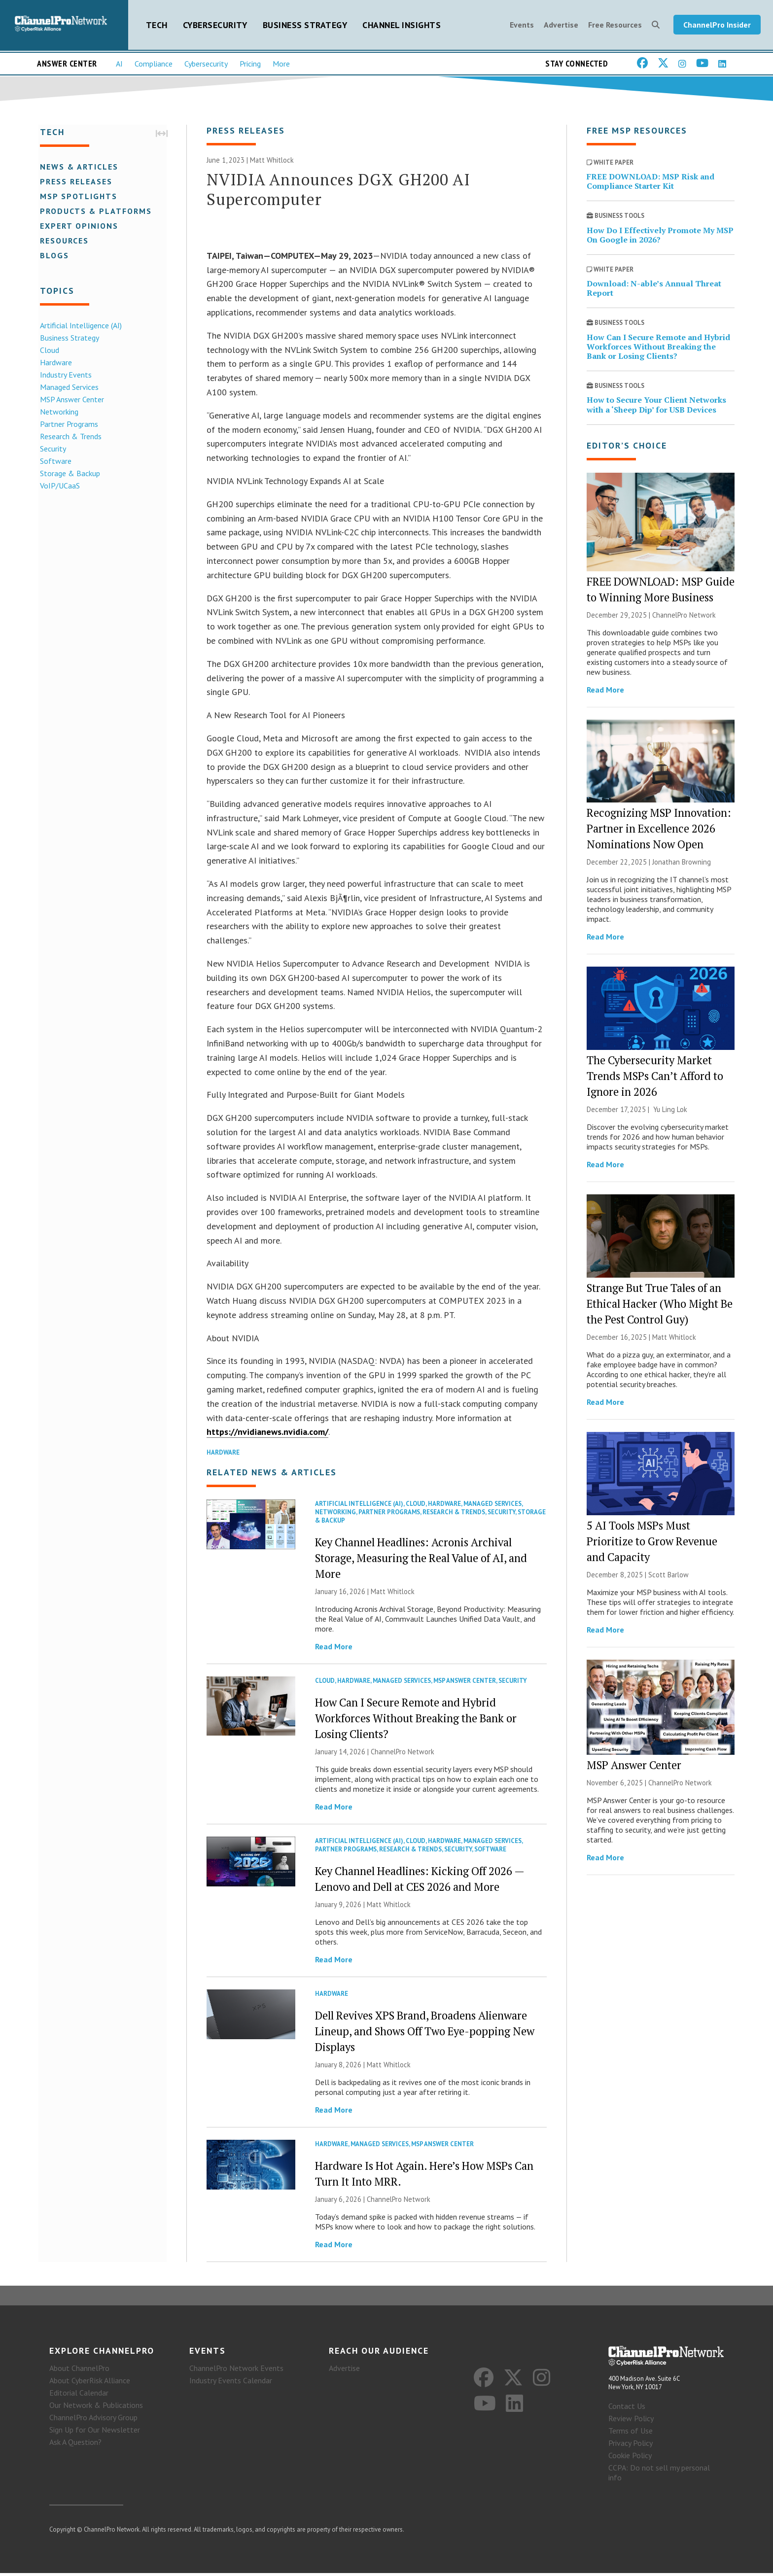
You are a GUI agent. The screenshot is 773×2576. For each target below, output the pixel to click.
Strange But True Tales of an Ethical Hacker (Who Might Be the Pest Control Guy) (660, 1305)
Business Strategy (305, 25)
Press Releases (74, 182)
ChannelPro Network (402, 1754)
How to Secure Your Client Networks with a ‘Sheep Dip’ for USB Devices (656, 407)
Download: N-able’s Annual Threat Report (654, 290)
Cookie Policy (630, 2458)
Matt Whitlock (272, 162)
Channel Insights (401, 25)
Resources (62, 241)
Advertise (561, 26)
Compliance (154, 65)
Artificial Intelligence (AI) (79, 326)
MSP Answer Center (70, 400)
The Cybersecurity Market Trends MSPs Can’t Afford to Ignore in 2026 (655, 1078)
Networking (57, 412)
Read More (333, 1649)
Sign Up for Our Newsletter (94, 2433)
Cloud (48, 350)
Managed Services (67, 387)
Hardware (54, 363)
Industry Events (64, 375)
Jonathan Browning (681, 864)
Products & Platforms (94, 211)
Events (522, 26)
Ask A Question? (75, 2445)
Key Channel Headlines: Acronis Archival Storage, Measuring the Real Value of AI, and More (421, 1560)
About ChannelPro (79, 2371)
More (281, 65)
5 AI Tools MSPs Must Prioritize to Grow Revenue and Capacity (652, 1543)
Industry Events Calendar (230, 2384)
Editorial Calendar (78, 2396)
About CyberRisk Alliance (89, 2384)
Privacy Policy (630, 2446)
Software (54, 461)
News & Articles (77, 167)
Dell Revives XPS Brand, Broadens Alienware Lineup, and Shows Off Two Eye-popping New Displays (424, 2033)
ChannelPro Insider (717, 26)
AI (119, 65)
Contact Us (626, 2409)
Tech (157, 25)
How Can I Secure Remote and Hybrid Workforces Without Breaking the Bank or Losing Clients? (416, 1720)
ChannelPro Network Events (236, 2371)
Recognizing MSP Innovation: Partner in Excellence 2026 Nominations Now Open (659, 831)
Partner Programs (67, 424)
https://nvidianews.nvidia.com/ (267, 1434)
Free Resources (615, 26)
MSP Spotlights (77, 197)
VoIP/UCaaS (58, 486)
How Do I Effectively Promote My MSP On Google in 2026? (660, 237)
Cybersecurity (215, 25)
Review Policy (631, 2421)
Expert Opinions (77, 226)
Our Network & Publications (96, 2408)
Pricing (250, 65)
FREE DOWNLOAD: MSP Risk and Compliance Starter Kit (650, 183)
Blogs (53, 256)
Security (51, 449)
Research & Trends (69, 437)
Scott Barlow (668, 1576)
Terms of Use (630, 2433)
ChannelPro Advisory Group (93, 2421)
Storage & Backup (68, 474)
